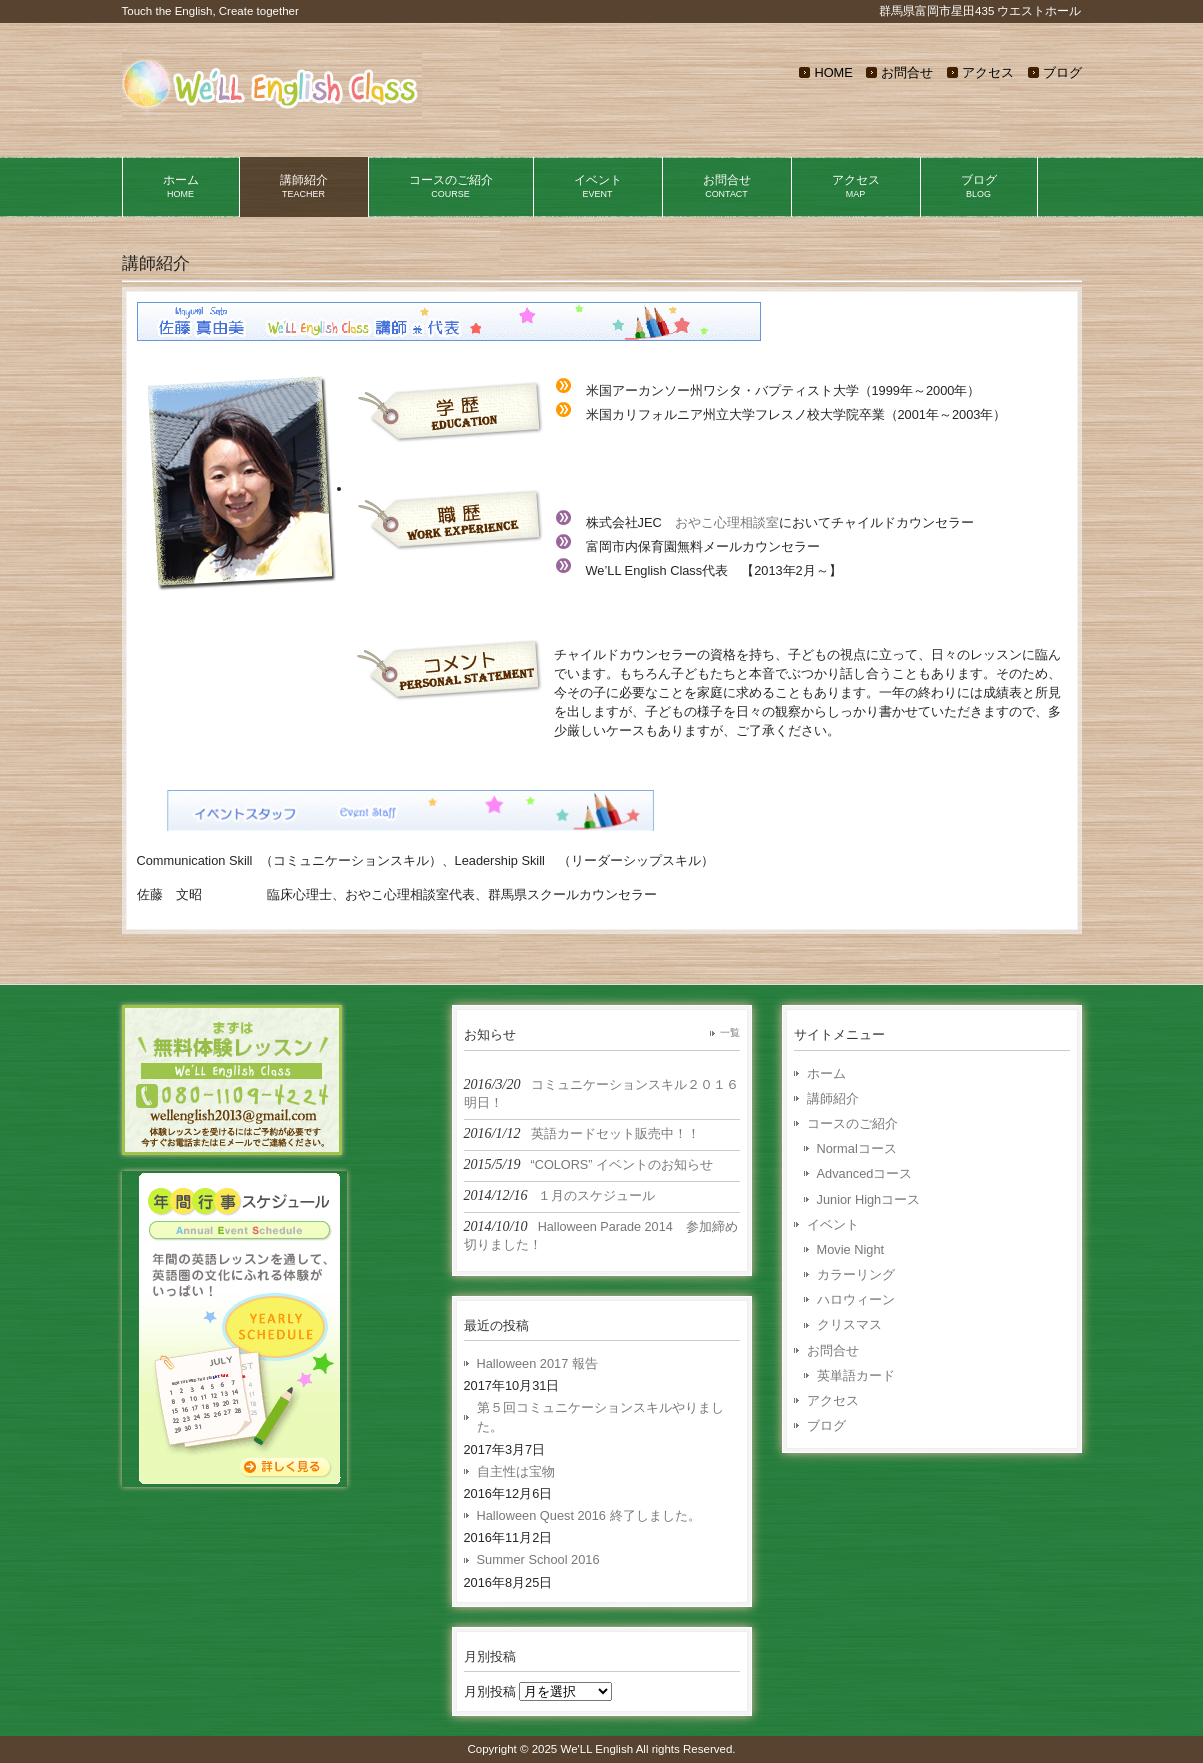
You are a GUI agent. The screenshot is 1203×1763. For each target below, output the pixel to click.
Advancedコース (865, 1173)
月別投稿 (490, 1691)
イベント (833, 1224)
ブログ (1062, 72)
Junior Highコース (869, 1199)
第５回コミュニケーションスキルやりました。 (600, 1417)
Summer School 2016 (538, 1559)
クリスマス (849, 1324)
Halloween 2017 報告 (537, 1363)
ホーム (826, 1073)
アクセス (988, 72)
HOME (833, 72)
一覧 (730, 1032)
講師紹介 (833, 1098)
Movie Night (851, 1249)
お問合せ (907, 72)
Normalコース (857, 1148)
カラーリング (856, 1274)
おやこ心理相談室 (727, 522)
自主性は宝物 (516, 1471)
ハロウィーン (856, 1299)
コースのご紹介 (852, 1123)
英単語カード (856, 1375)
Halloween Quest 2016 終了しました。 (589, 1515)
